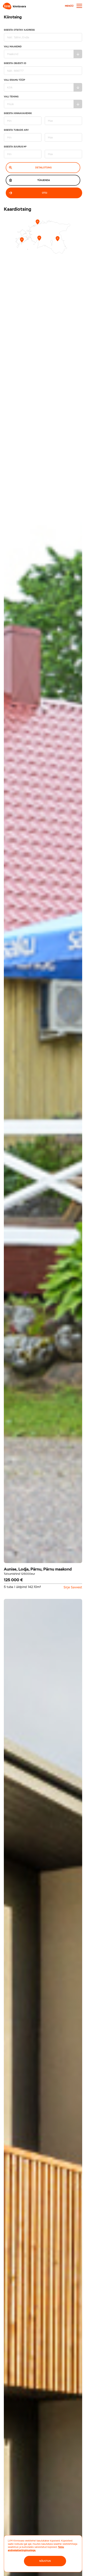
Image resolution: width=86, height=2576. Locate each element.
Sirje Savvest (73, 1587)
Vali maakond (43, 51)
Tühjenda (29, 180)
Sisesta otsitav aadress (43, 35)
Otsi (28, 192)
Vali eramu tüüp (43, 85)
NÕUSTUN (45, 2561)
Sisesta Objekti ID (43, 68)
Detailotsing (30, 167)
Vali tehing (43, 101)
